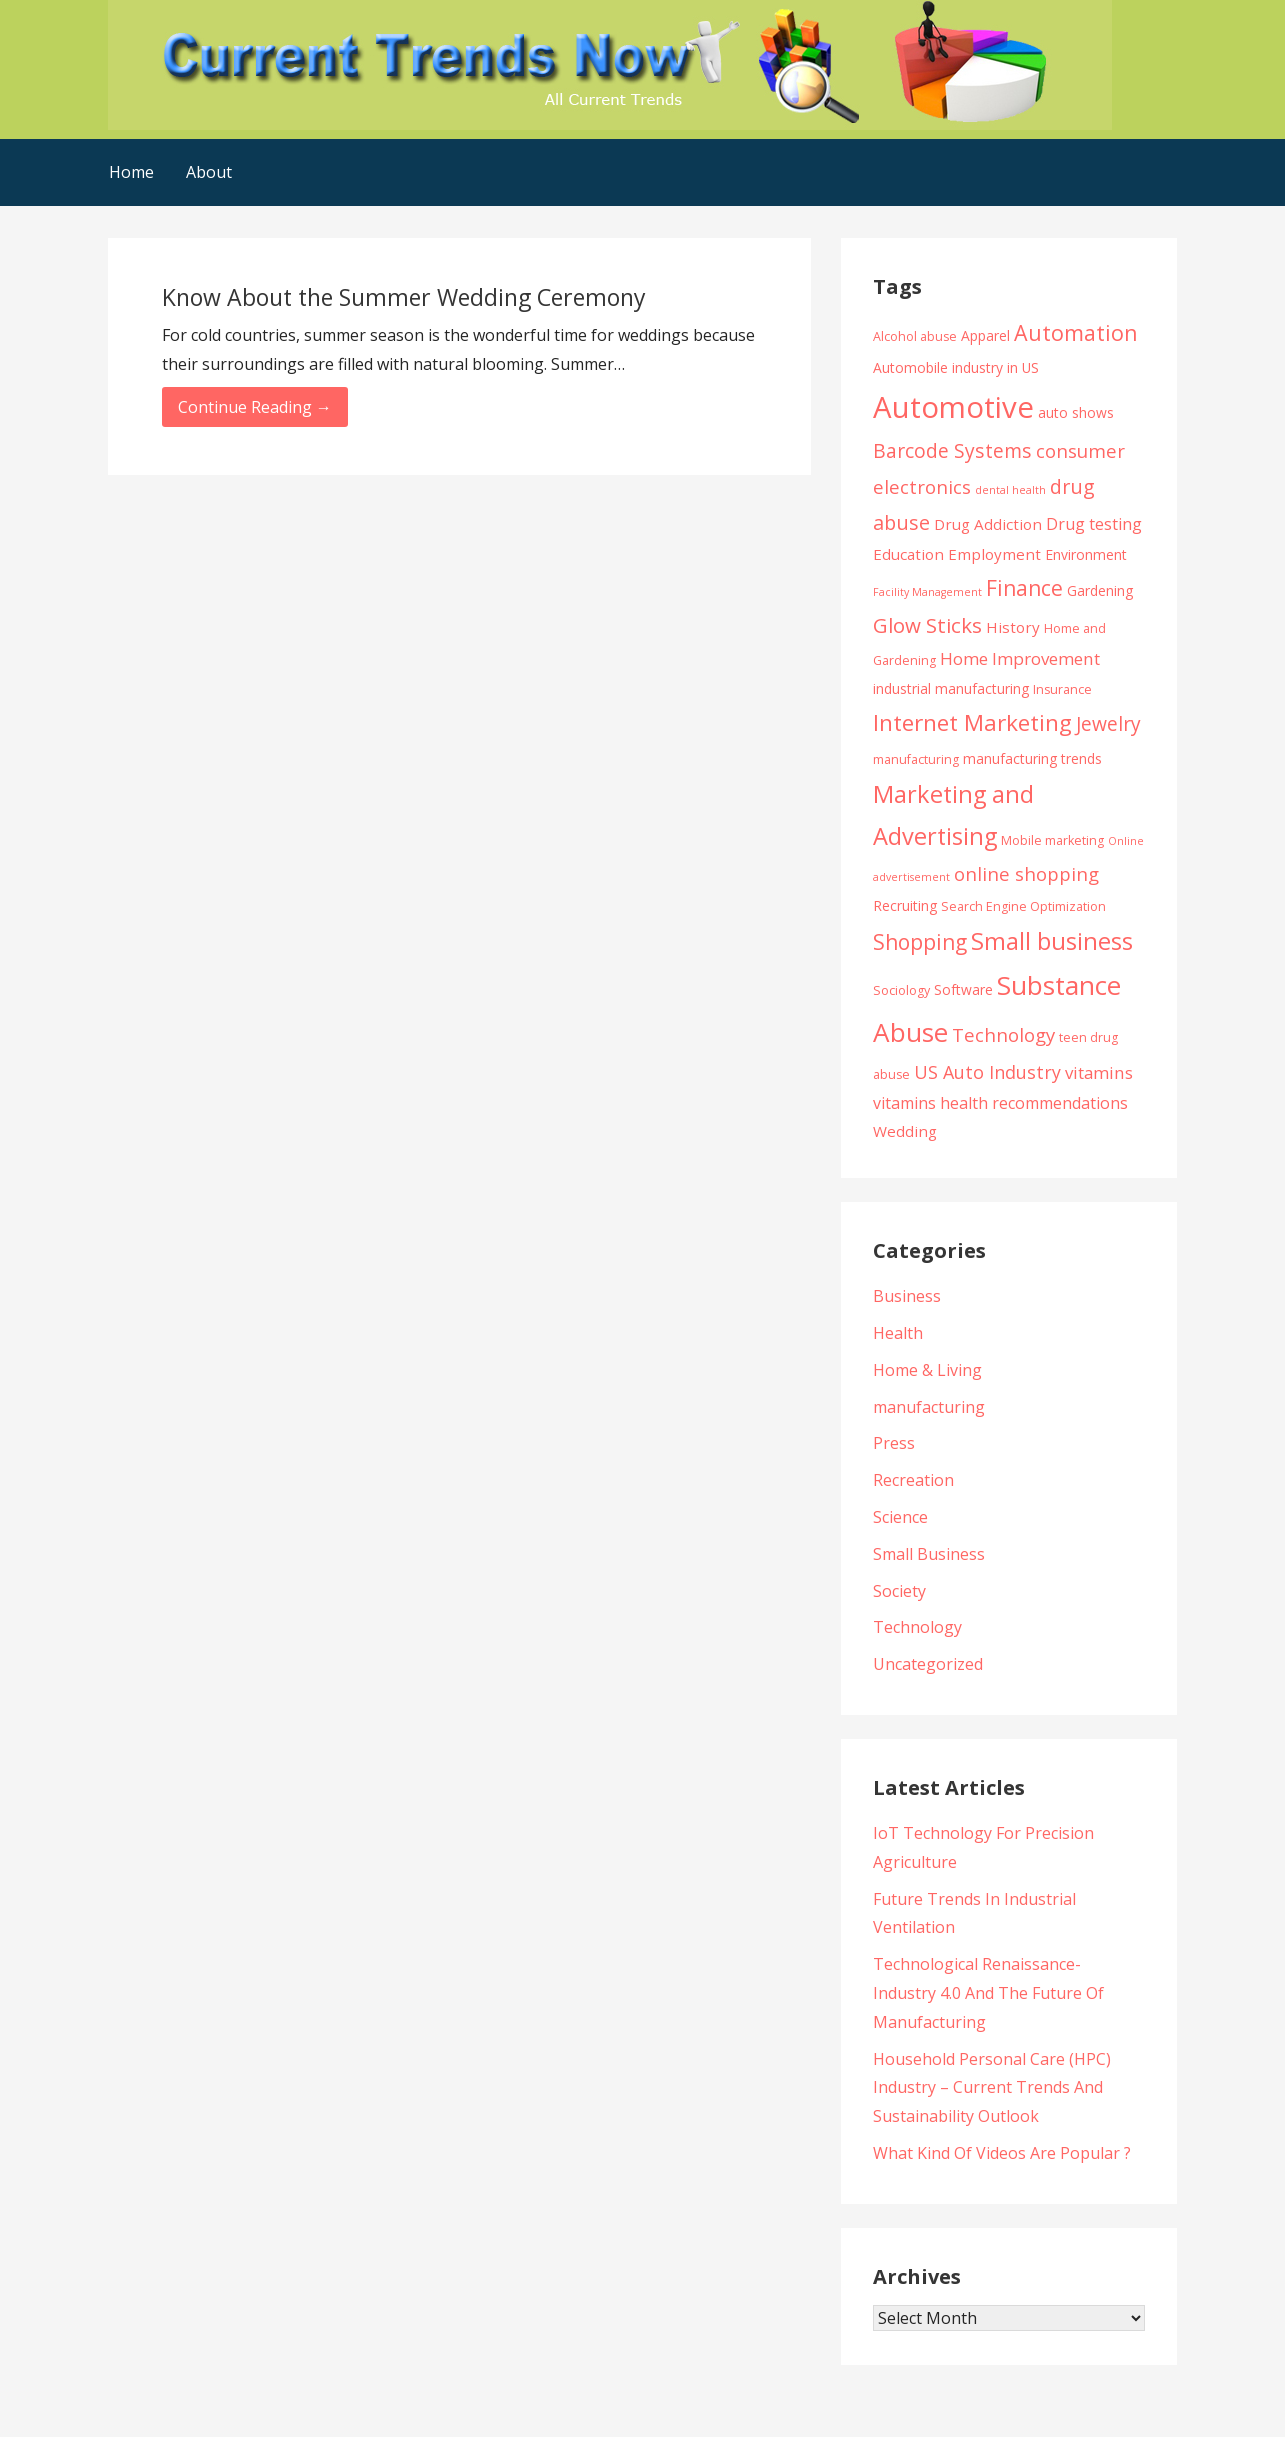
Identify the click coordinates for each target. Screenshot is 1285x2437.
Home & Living (927, 1370)
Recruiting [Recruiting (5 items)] (905, 905)
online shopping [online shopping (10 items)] (1026, 873)
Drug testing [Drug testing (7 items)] (1094, 524)
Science (900, 1517)
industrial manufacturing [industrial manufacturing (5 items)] (951, 688)
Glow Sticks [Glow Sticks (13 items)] (927, 625)
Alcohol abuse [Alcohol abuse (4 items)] (915, 336)
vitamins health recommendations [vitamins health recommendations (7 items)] (1000, 1103)
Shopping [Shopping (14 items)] (920, 941)
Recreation (913, 1480)
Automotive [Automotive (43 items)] (953, 407)
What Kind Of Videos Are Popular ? (1002, 2153)
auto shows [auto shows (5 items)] (1076, 412)
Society (899, 1591)
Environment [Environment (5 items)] (1086, 554)
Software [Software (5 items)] (963, 989)
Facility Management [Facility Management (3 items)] (927, 592)
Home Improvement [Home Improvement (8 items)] (1020, 658)
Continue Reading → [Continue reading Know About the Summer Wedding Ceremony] (255, 407)
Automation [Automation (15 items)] (1076, 332)
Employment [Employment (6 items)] (994, 554)
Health (898, 1333)
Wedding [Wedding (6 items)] (905, 1131)
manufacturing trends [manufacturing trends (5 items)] (1032, 758)
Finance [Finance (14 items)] (1024, 587)
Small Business (929, 1554)
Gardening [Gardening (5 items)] (1100, 590)
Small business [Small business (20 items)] (1052, 941)
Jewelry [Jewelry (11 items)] (1108, 723)
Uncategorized (928, 1664)
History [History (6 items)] (1013, 627)
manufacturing (929, 1407)
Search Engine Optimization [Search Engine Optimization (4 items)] (1023, 906)
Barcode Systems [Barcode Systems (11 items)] (952, 450)
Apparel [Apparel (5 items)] (985, 335)
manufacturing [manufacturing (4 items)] (916, 759)
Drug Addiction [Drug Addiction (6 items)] (988, 524)
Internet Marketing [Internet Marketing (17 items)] (972, 722)
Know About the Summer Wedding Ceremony (404, 297)
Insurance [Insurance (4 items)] (1062, 689)
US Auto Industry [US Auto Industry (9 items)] (987, 1072)
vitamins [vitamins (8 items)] (1099, 1072)
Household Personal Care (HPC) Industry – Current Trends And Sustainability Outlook (992, 2088)
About (209, 172)
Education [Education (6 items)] (908, 554)
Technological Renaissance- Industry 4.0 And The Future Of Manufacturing (988, 1993)
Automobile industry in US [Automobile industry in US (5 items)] (956, 367)
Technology (917, 1627)
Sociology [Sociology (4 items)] (901, 990)
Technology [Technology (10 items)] (1003, 1034)
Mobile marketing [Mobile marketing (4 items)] (1052, 840)
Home (131, 172)
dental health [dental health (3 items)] (1010, 490)
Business (907, 1296)
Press (894, 1443)
